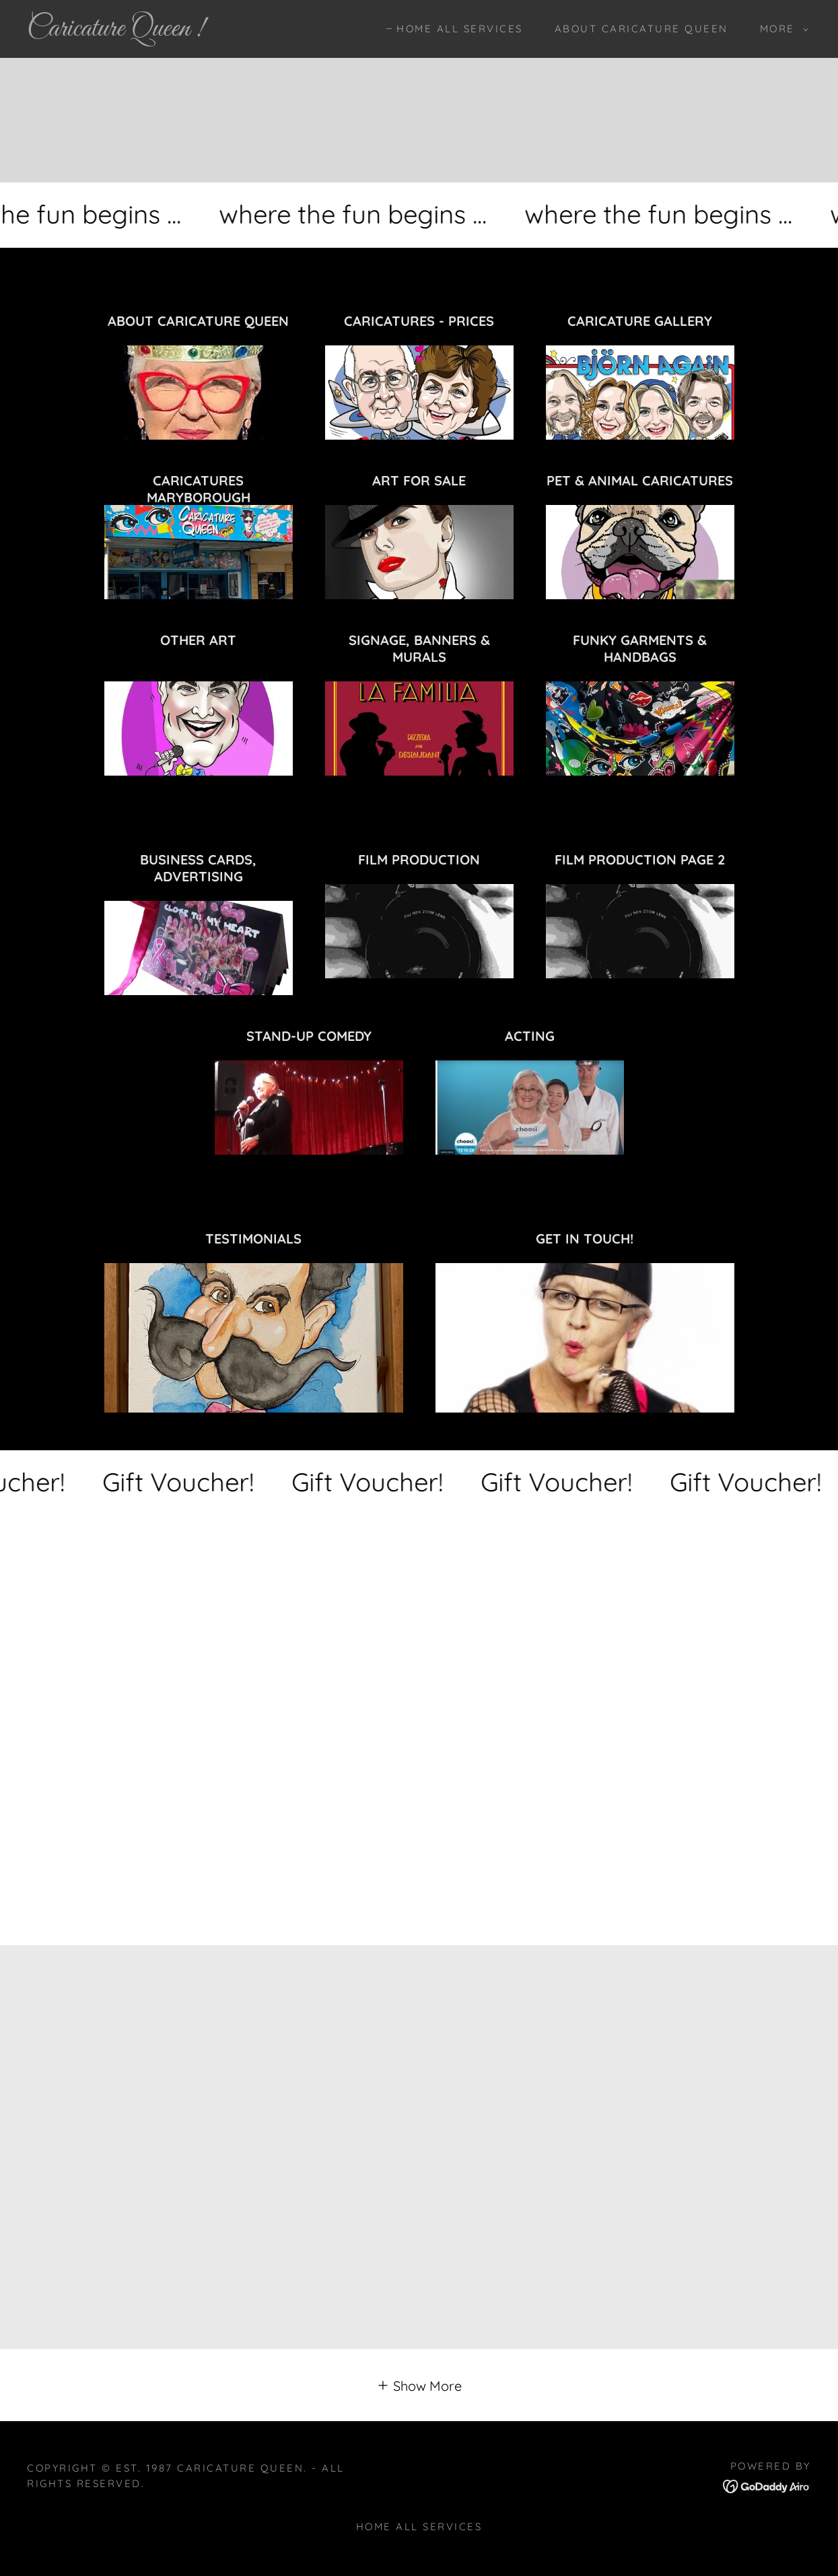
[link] (134, 30)
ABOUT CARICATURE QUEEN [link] (641, 28)
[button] (780, 29)
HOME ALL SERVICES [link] (459, 28)
